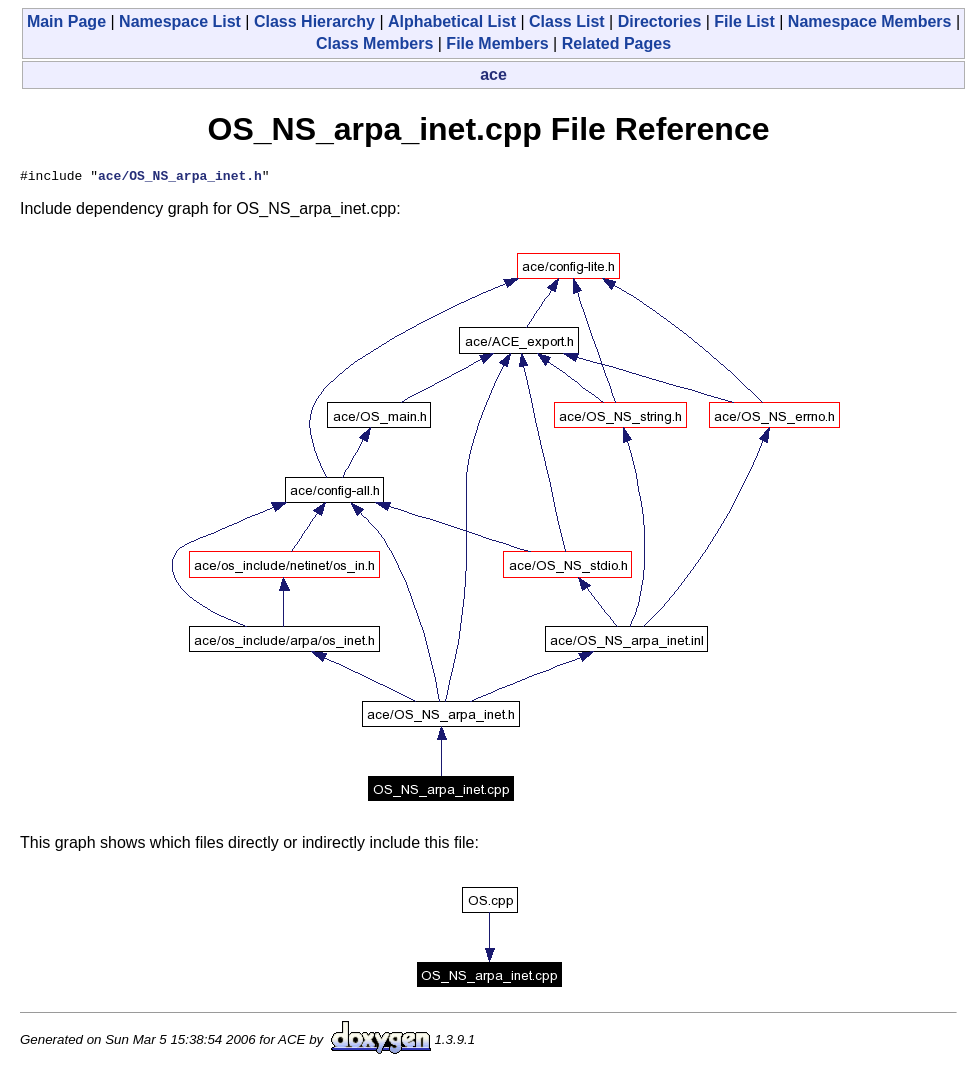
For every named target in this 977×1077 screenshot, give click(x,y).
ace (493, 74)
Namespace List (180, 21)
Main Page (66, 21)
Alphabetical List (452, 21)
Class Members (374, 43)
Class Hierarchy (314, 21)
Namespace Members (870, 21)
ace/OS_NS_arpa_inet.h (180, 178)
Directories (660, 21)
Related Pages (616, 43)
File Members (497, 43)
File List (744, 21)
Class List (567, 21)
